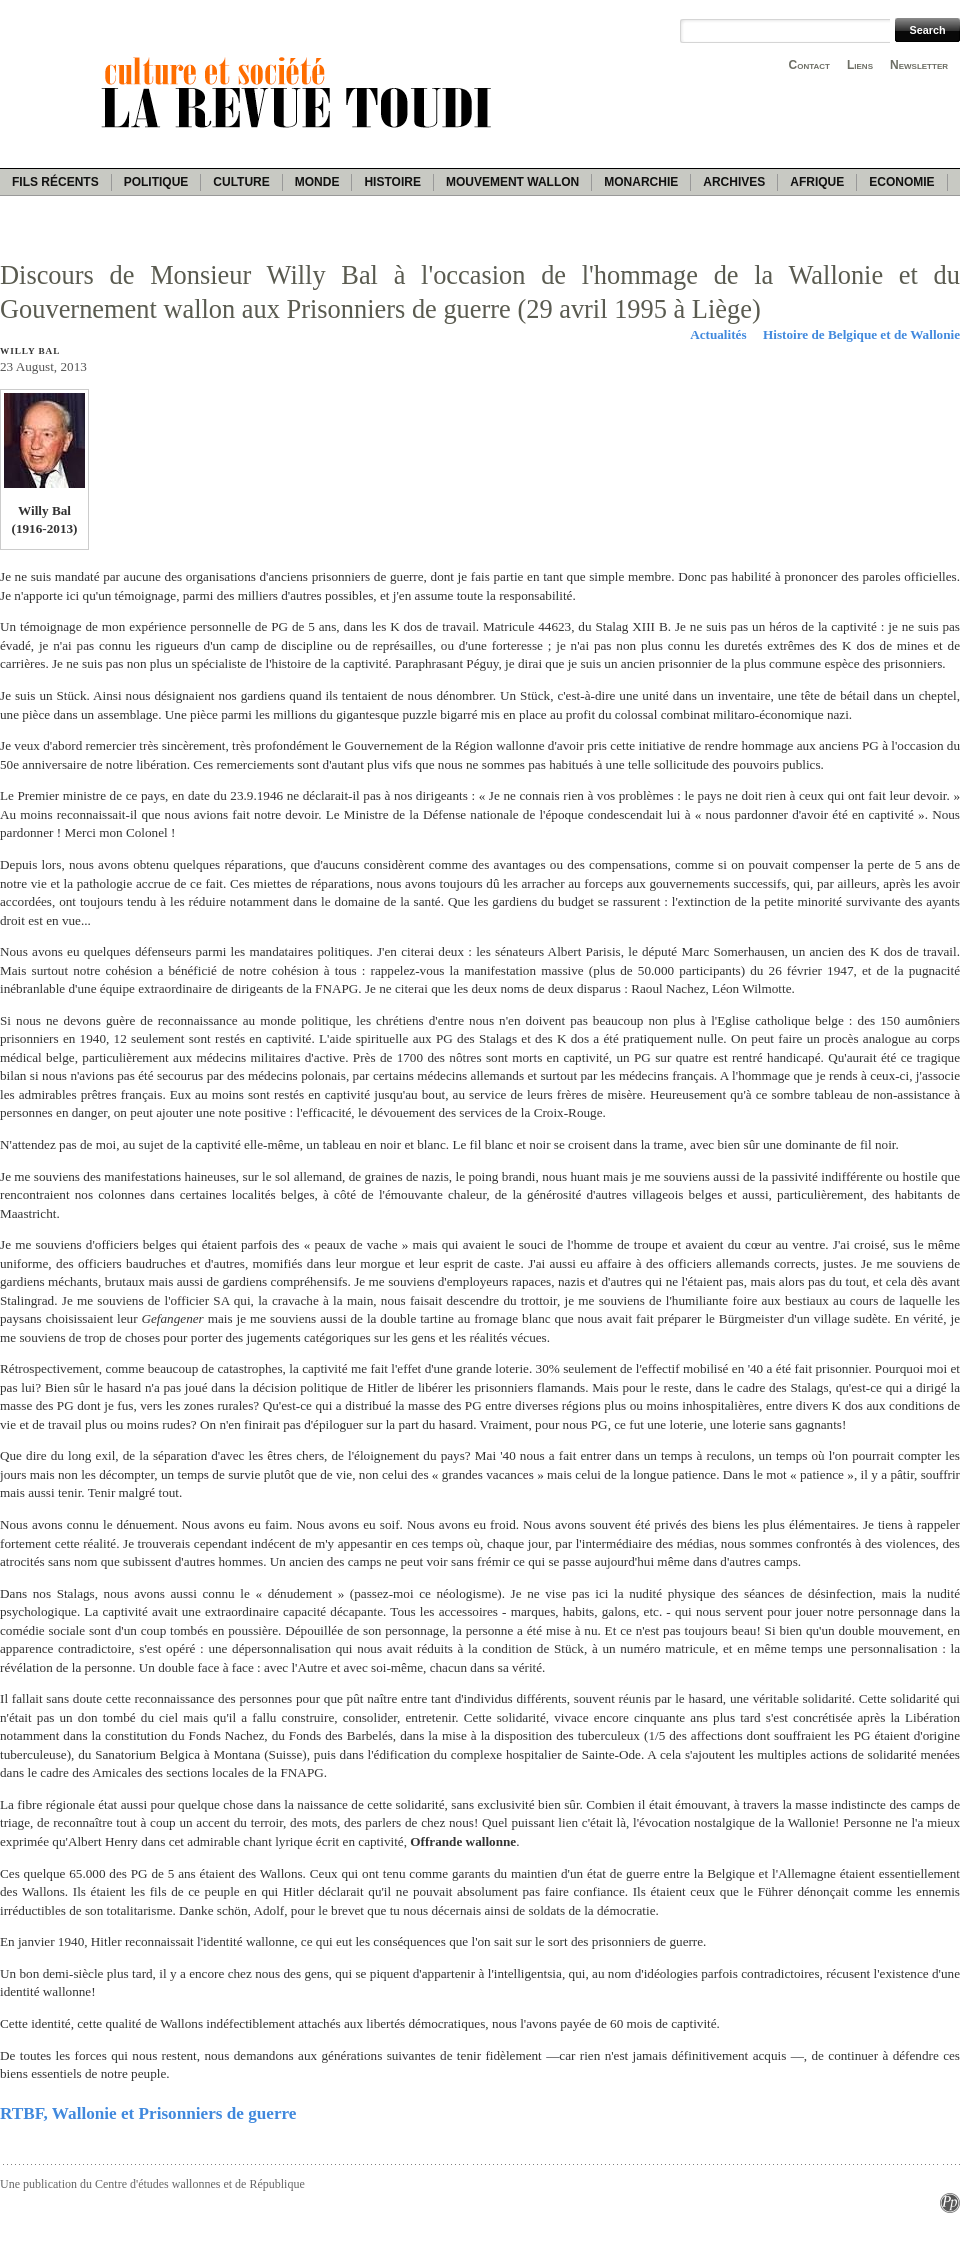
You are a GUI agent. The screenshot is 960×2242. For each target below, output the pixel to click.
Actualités (718, 334)
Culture (241, 182)
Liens (860, 65)
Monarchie (641, 182)
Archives (734, 182)
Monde (317, 182)
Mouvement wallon (512, 182)
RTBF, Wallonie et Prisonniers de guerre (148, 2113)
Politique (156, 182)
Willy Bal (30, 351)
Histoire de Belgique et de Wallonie (861, 334)
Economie (901, 182)
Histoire (392, 182)
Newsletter (919, 65)
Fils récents (55, 182)
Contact (809, 65)
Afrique (817, 182)
